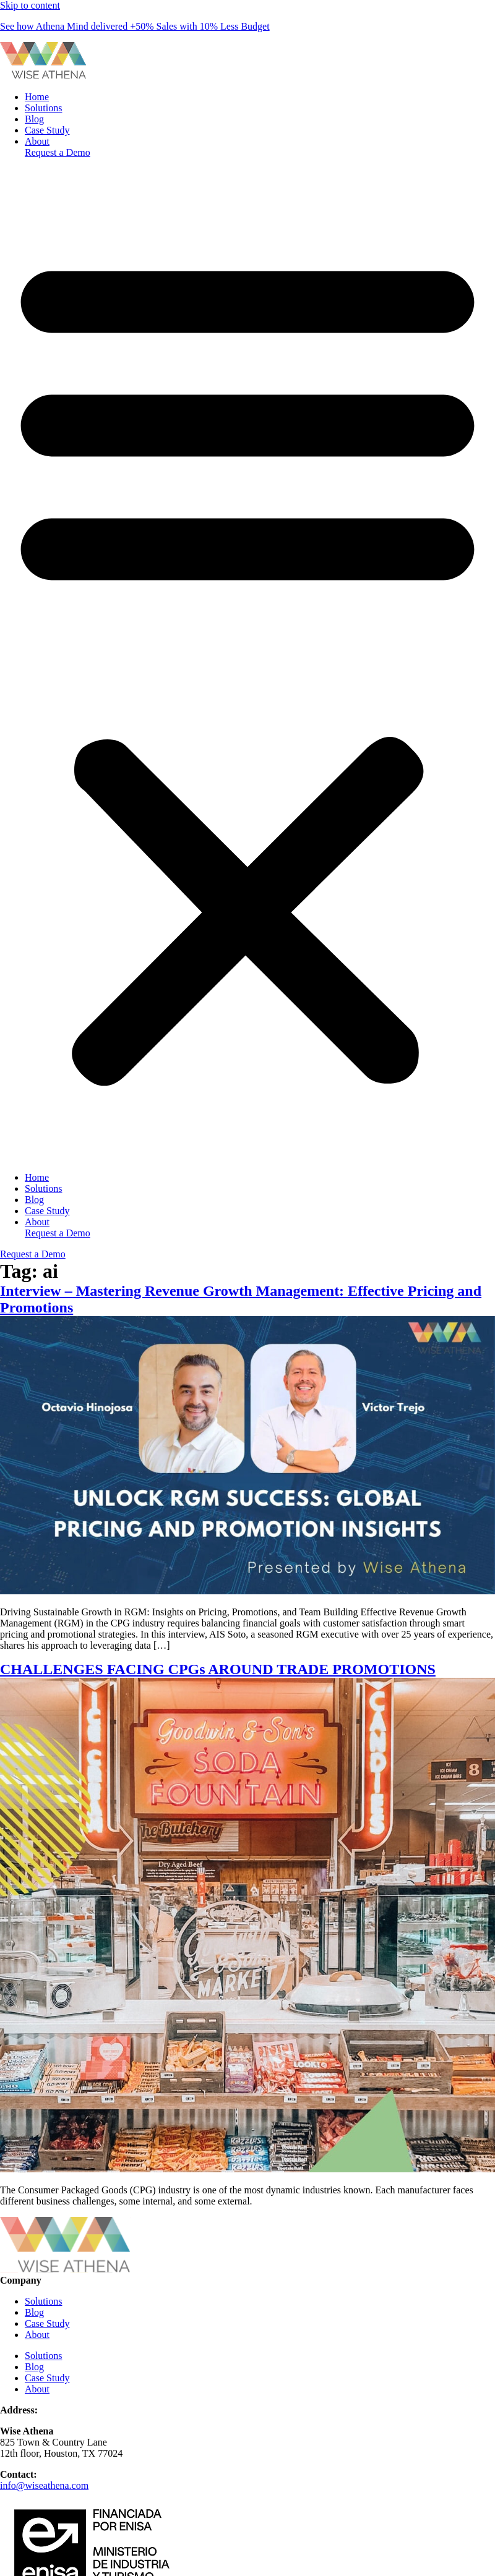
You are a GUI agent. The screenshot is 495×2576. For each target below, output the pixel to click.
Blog (34, 119)
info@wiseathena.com (44, 2485)
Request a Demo (57, 152)
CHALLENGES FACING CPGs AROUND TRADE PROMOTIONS (218, 1669)
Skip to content (30, 5)
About (37, 141)
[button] (247, 665)
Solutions (43, 108)
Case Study (47, 130)
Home (37, 96)
